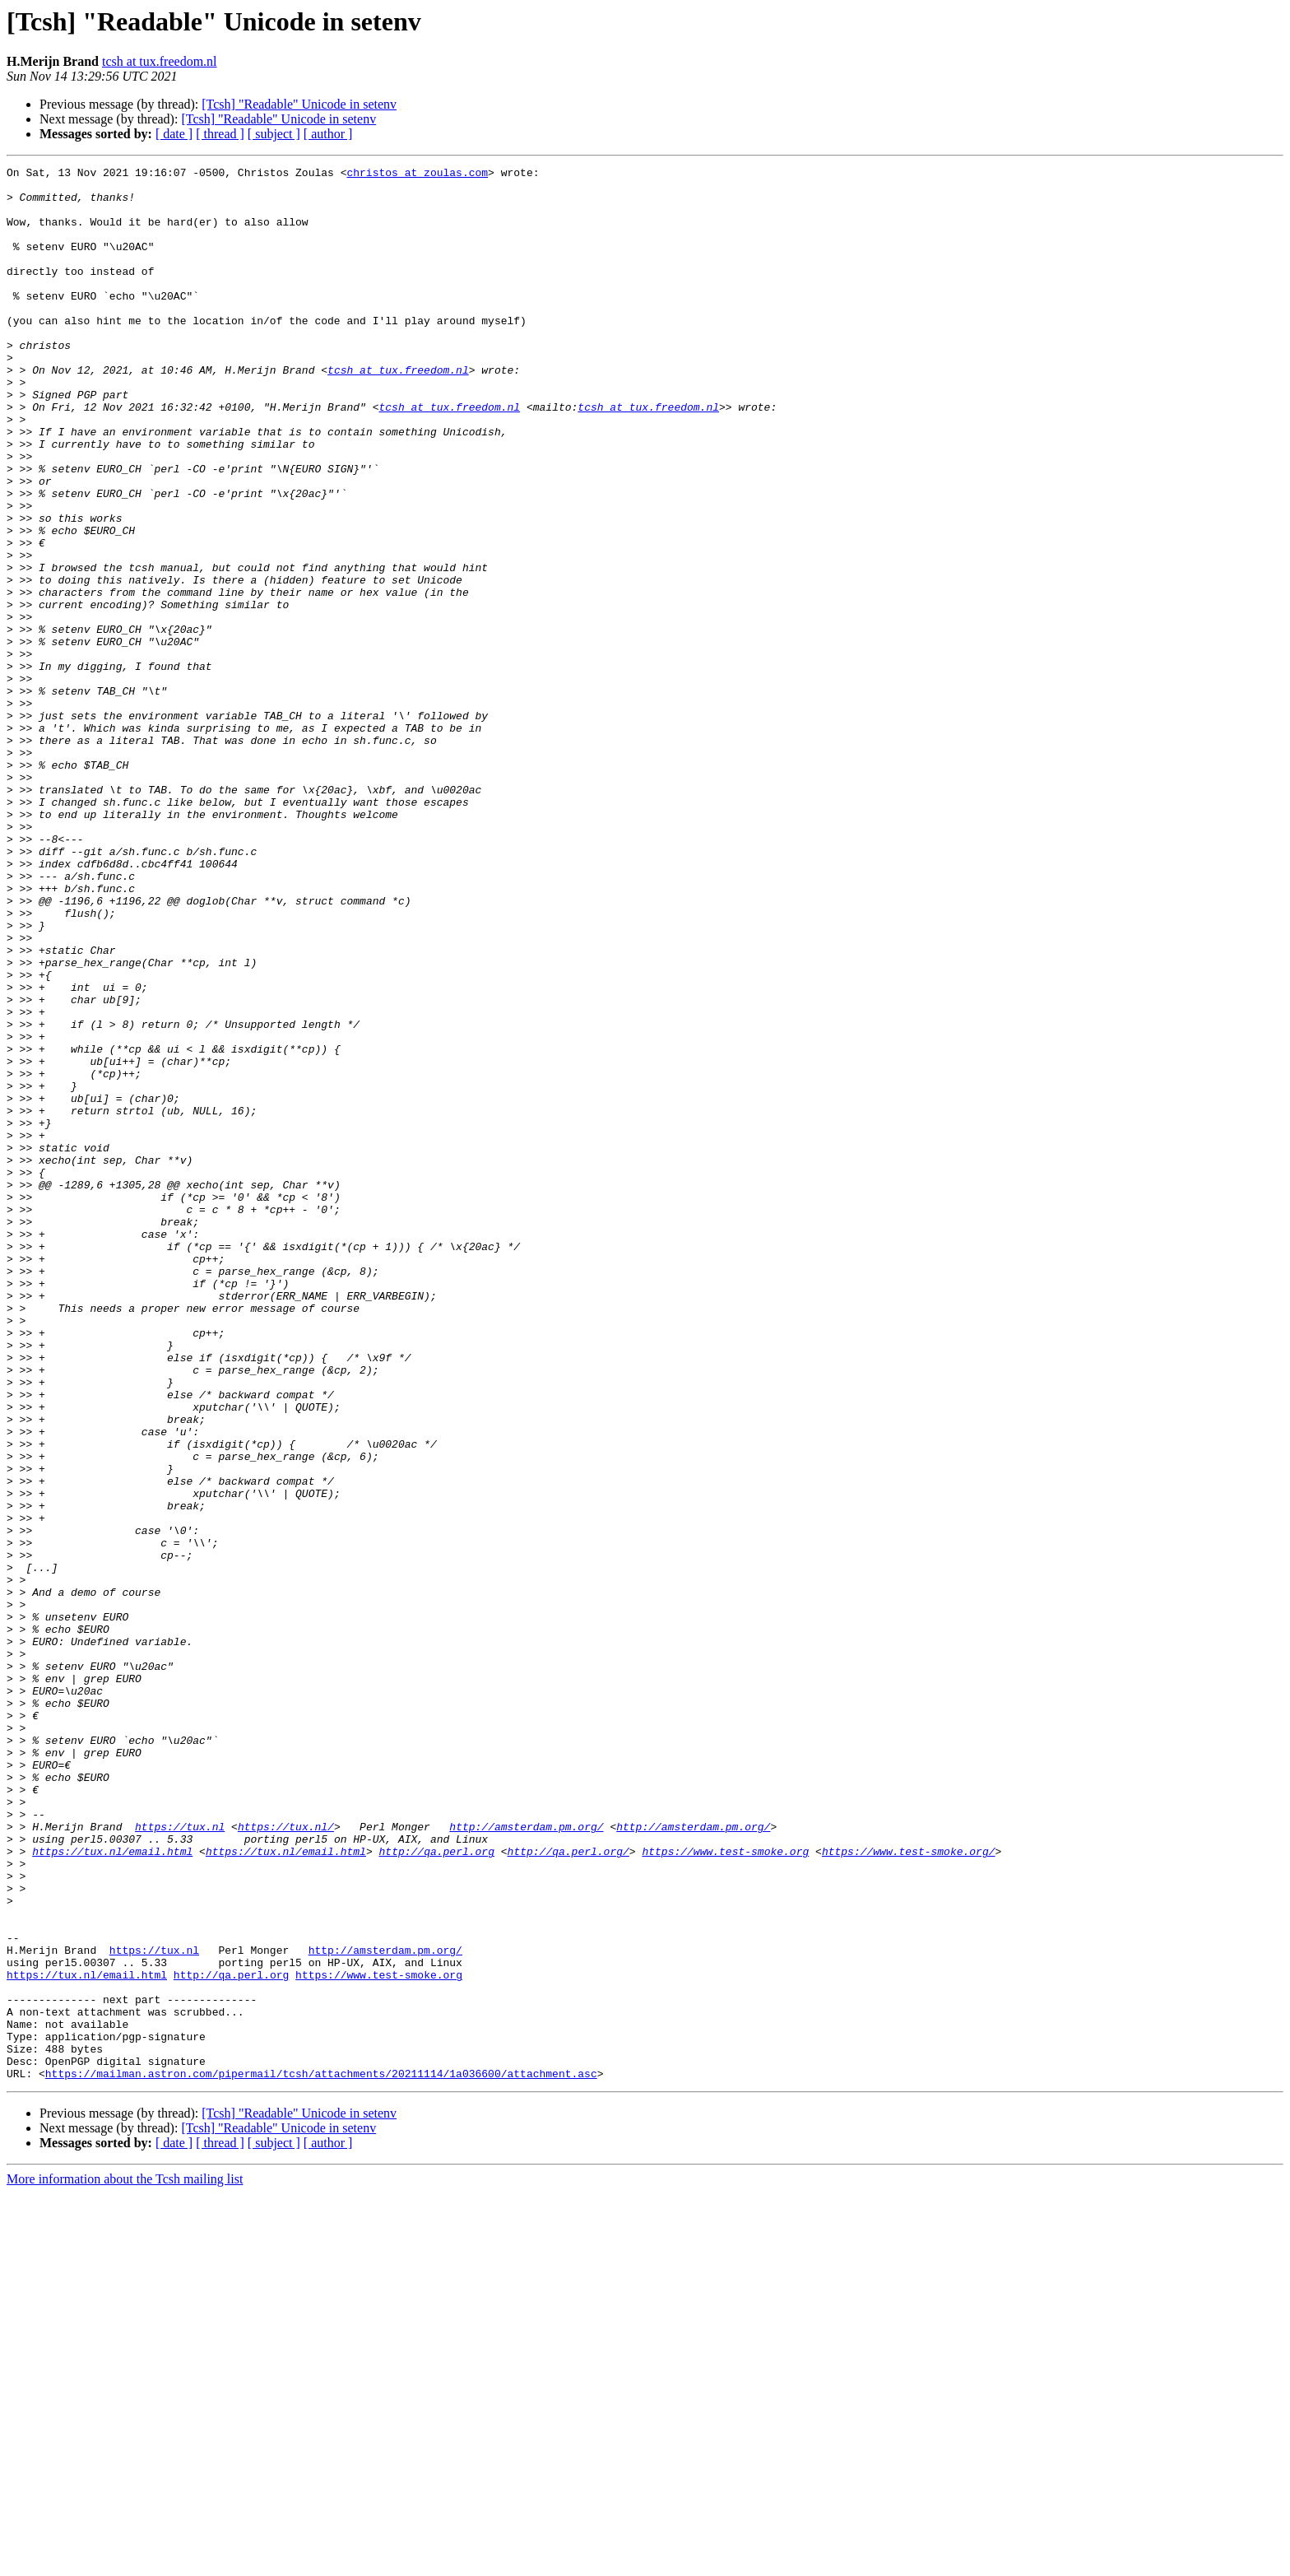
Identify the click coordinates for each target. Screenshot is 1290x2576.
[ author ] (328, 134)
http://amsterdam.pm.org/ (526, 2159)
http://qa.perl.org (436, 2189)
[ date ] (174, 134)
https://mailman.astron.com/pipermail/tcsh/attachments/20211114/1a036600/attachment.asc (321, 2455)
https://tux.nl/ (286, 2159)
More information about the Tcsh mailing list (125, 2562)
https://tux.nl (180, 2159)
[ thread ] (220, 134)
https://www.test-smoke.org (725, 2189)
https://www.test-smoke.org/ (908, 2189)
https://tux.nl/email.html (112, 2189)
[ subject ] (274, 134)
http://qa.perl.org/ (568, 2189)
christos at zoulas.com (417, 174)
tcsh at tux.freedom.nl (159, 61)
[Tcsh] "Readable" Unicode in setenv (299, 104)
